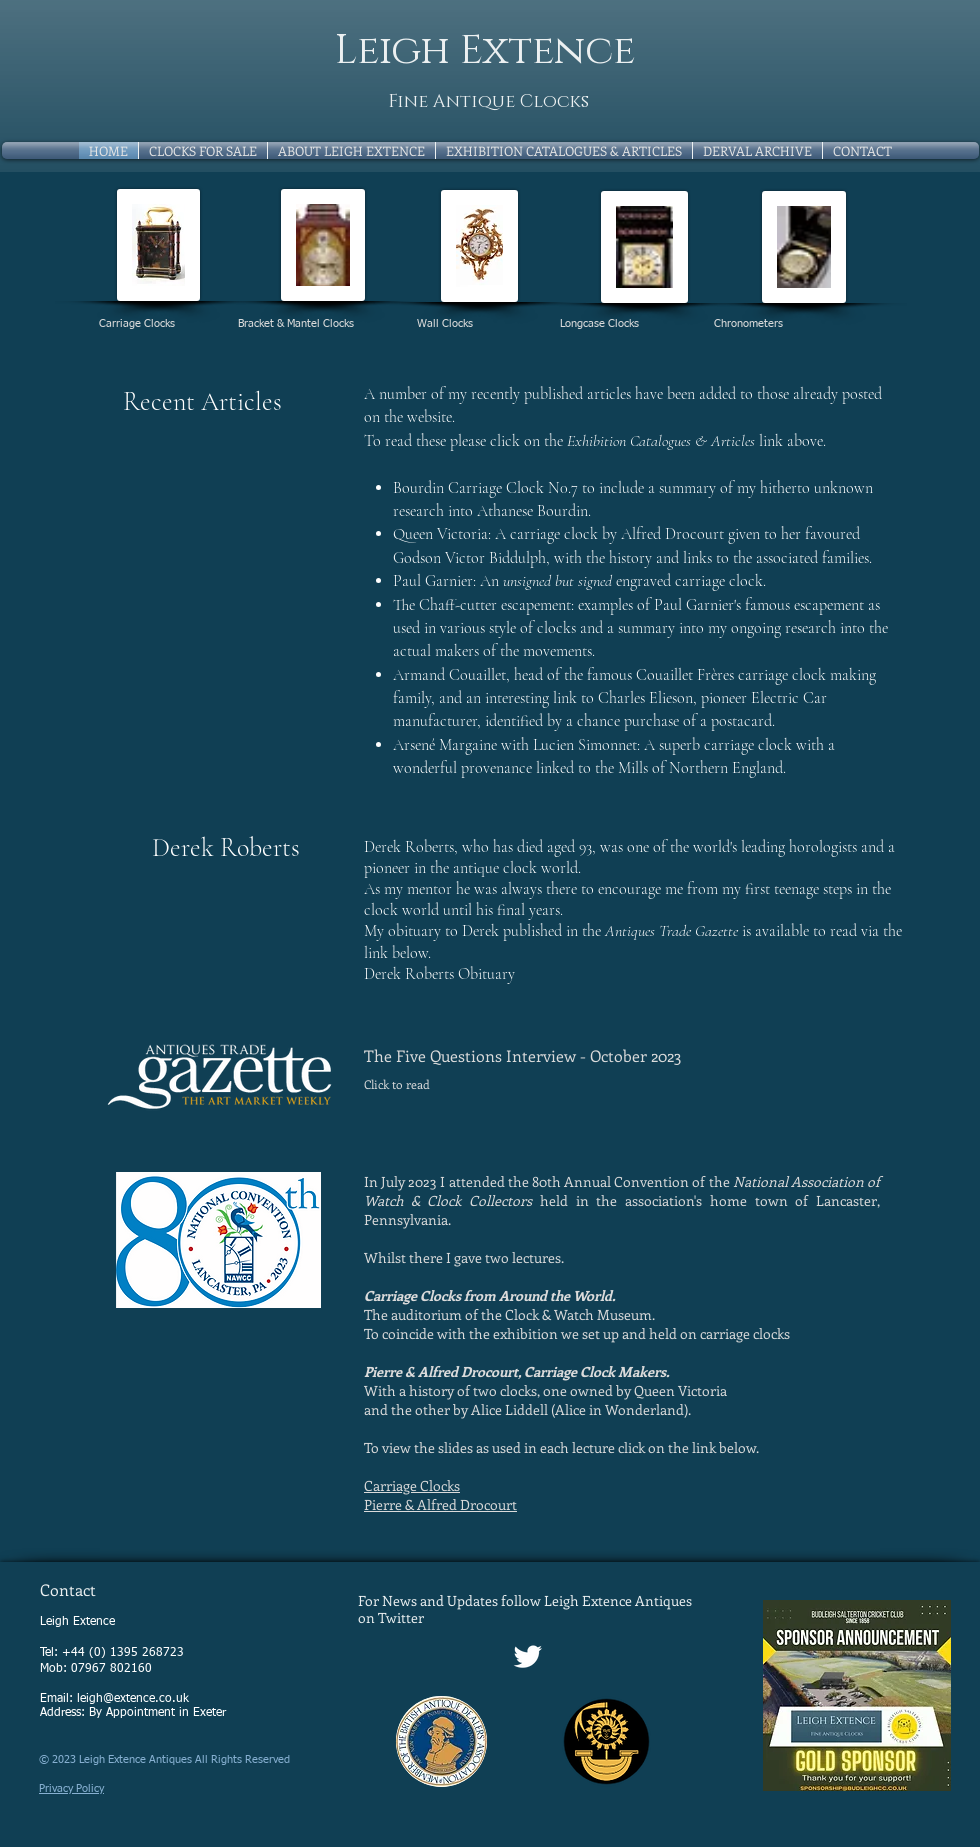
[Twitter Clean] (527, 1656)
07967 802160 (111, 1669)
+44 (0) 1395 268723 (123, 1653)
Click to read (397, 1084)
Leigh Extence (485, 51)
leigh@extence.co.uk (133, 1699)
